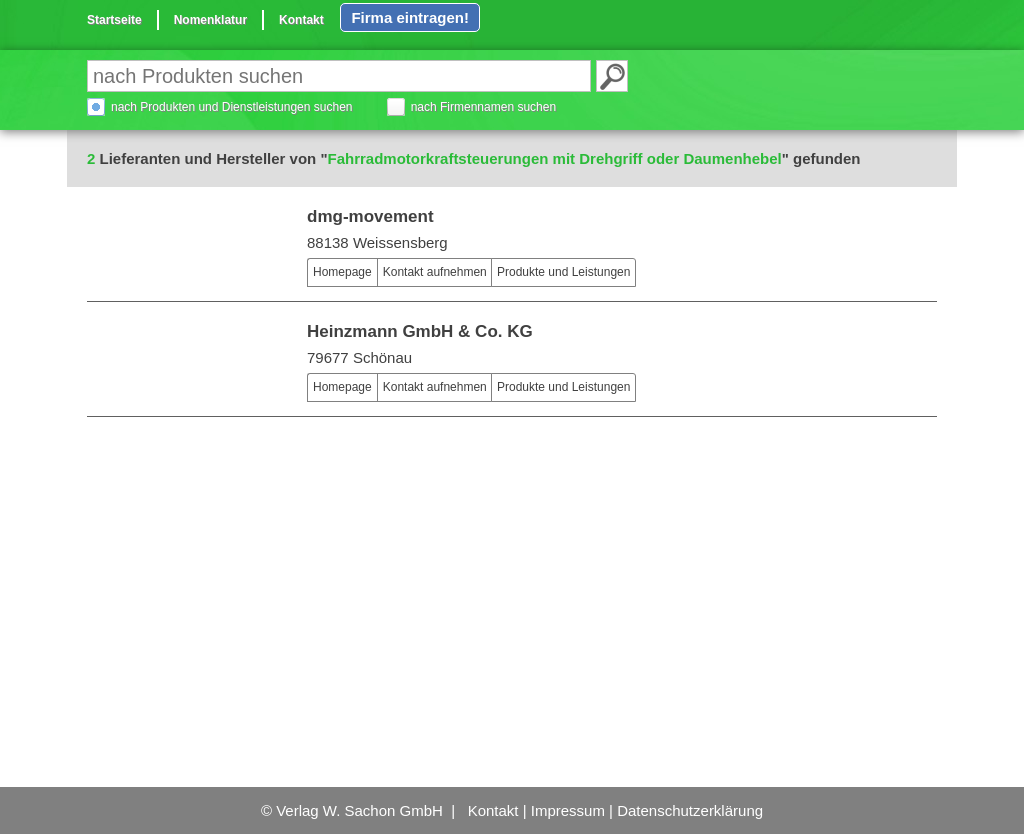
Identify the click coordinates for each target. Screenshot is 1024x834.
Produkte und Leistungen (563, 272)
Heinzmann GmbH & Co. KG (420, 331)
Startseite (114, 20)
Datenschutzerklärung (690, 810)
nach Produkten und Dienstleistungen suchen (232, 107)
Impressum (568, 810)
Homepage (342, 272)
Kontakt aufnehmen (435, 272)
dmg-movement (370, 216)
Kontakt (301, 20)
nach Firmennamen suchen (483, 107)
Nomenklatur (210, 20)
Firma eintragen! (410, 17)
